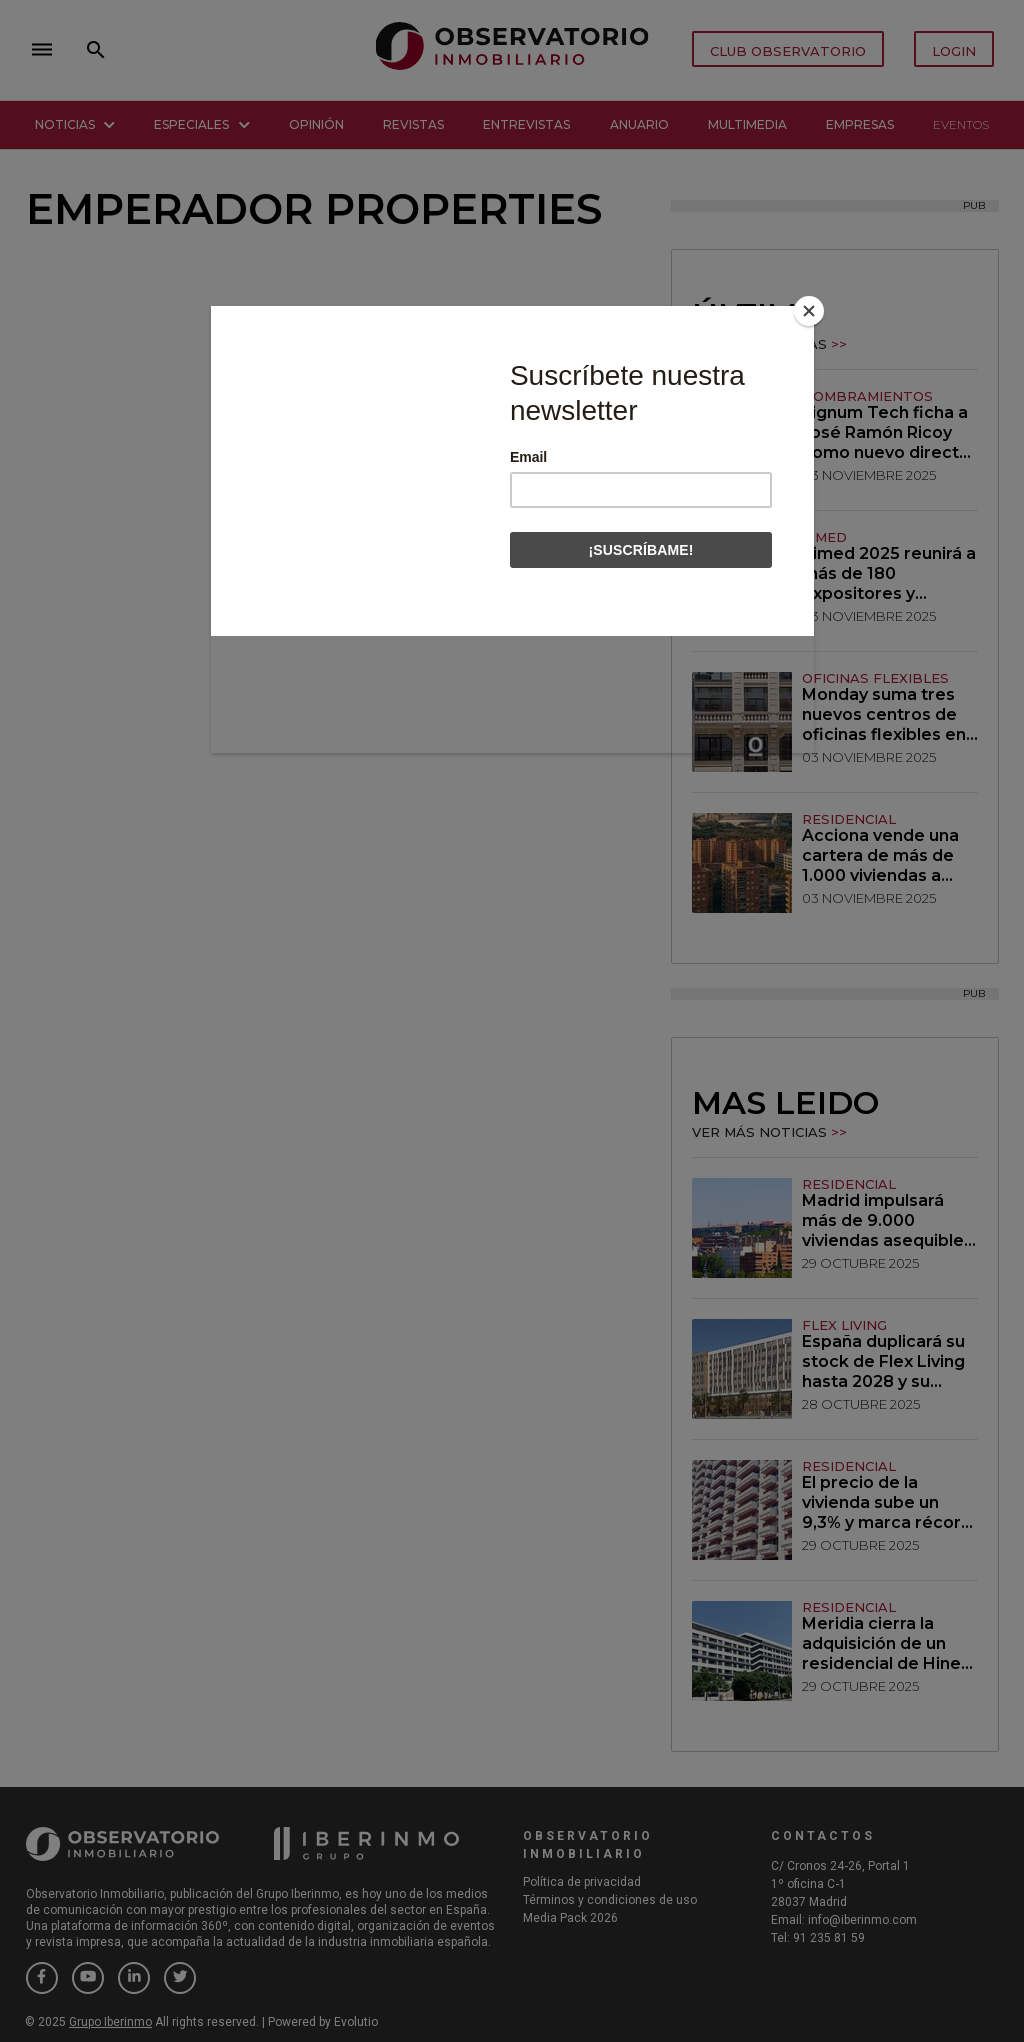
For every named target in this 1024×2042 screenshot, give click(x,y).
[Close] (809, 311)
